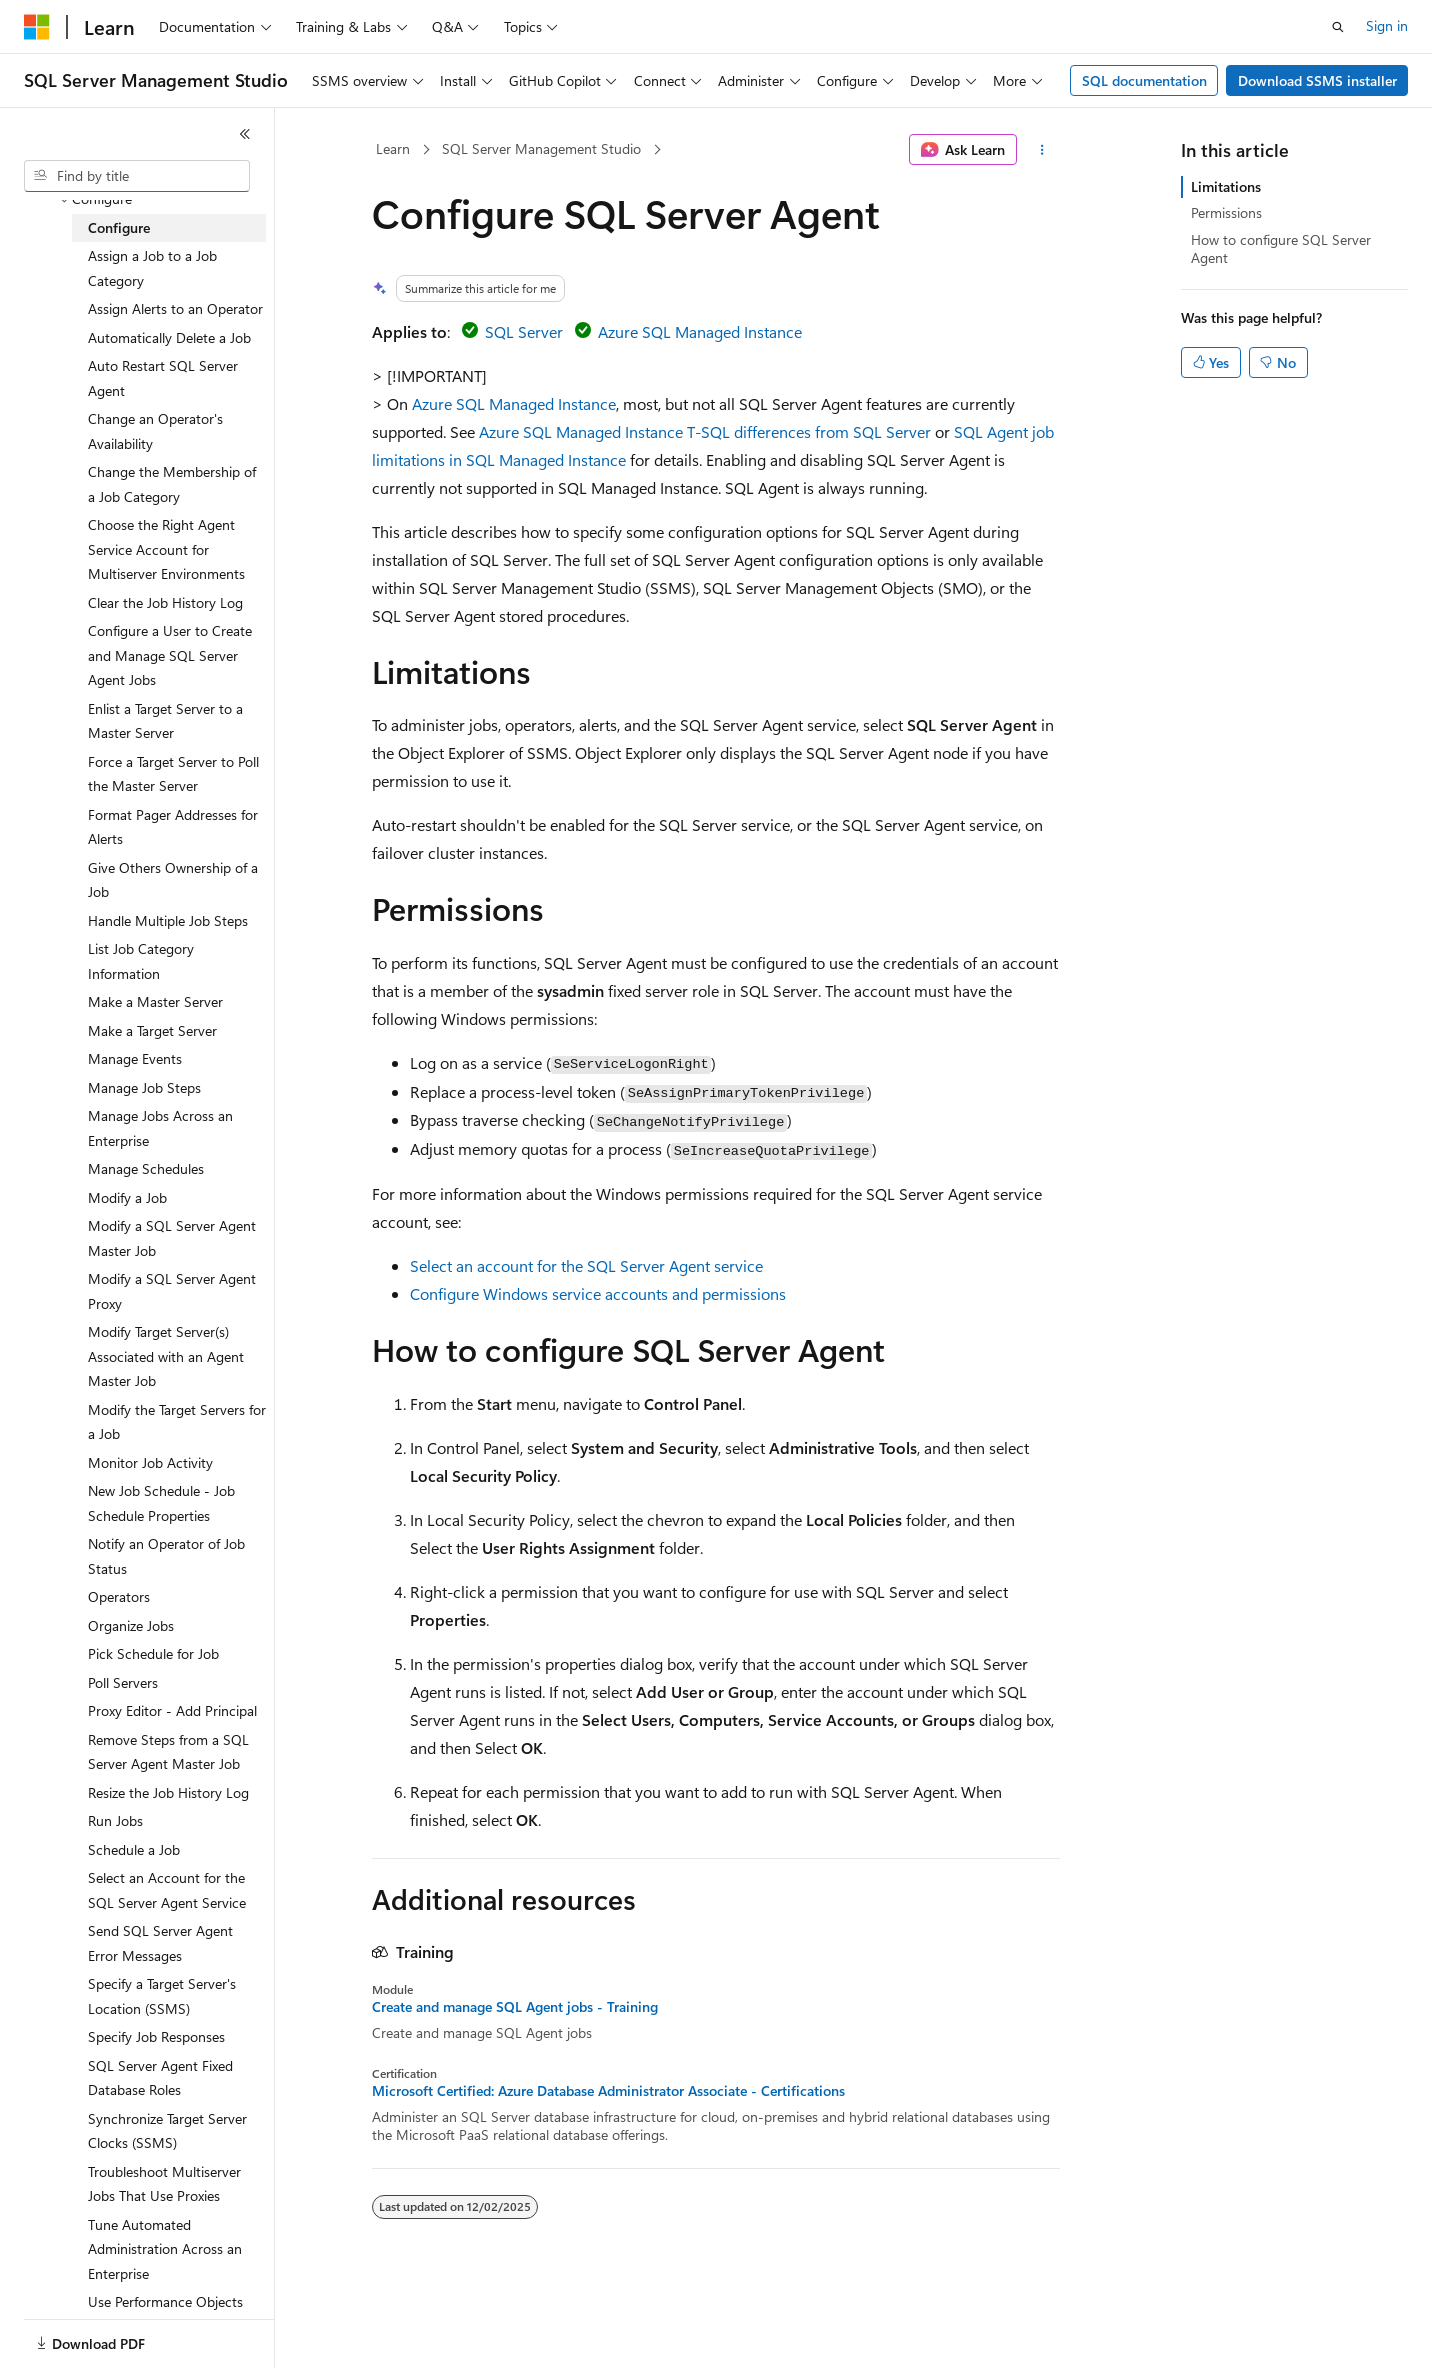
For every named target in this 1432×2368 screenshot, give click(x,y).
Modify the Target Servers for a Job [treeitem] (177, 1422)
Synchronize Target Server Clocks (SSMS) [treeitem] (167, 2131)
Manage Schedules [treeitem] (146, 1168)
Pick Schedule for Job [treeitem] (153, 1653)
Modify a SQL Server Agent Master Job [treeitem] (172, 1238)
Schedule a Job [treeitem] (134, 1849)
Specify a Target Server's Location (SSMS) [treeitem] (162, 1996)
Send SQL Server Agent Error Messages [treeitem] (160, 1943)
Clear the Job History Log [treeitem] (165, 602)
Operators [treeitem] (119, 1596)
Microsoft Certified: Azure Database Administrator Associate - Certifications (608, 2091)
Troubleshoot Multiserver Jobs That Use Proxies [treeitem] (164, 2184)
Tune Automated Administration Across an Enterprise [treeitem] (165, 2249)
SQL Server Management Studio (541, 148)
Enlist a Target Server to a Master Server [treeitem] (165, 721)
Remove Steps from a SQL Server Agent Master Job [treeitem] (168, 1752)
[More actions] (1042, 150)
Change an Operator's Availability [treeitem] (155, 431)
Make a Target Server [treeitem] (152, 1030)
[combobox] (137, 176)
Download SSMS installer (1317, 80)
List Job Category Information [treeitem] (141, 961)
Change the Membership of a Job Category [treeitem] (172, 484)
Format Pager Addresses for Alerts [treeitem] (173, 827)
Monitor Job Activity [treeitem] (150, 1462)
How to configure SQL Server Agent (1281, 248)
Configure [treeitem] (119, 227)
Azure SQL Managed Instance (700, 331)
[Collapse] (245, 134)
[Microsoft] (37, 27)
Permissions (1226, 212)
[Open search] (1338, 27)
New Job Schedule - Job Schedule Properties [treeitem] (161, 1503)
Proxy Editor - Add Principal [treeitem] (172, 1710)
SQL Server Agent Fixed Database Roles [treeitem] (160, 2078)
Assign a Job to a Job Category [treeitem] (152, 268)
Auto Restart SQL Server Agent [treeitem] (163, 378)
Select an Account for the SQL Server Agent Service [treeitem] (167, 1890)
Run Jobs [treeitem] (115, 1820)
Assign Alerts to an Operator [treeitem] (175, 308)
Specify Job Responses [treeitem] (156, 2036)
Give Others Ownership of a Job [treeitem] (173, 880)
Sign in (1387, 25)
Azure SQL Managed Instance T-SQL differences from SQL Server (705, 431)
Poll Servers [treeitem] (123, 1682)
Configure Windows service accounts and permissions (598, 1293)
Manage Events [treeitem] (135, 1058)
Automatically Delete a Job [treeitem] (169, 337)
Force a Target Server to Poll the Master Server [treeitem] (173, 774)
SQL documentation (1144, 80)
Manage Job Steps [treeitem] (144, 1087)
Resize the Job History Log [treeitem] (168, 1792)
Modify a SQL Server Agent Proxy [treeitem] (172, 1291)
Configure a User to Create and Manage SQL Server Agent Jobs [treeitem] (170, 655)
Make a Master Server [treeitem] (155, 1001)
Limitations (1226, 186)
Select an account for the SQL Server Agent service (586, 1265)
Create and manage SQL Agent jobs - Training (515, 2007)
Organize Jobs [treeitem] (131, 1625)
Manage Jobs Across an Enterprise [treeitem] (160, 1128)
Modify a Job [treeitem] (127, 1197)
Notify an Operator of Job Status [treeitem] (166, 1556)
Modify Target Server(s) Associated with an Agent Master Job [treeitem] (166, 1356)
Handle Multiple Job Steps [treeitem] (168, 920)
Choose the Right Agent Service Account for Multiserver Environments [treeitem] (166, 549)
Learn (393, 148)
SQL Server (524, 331)
